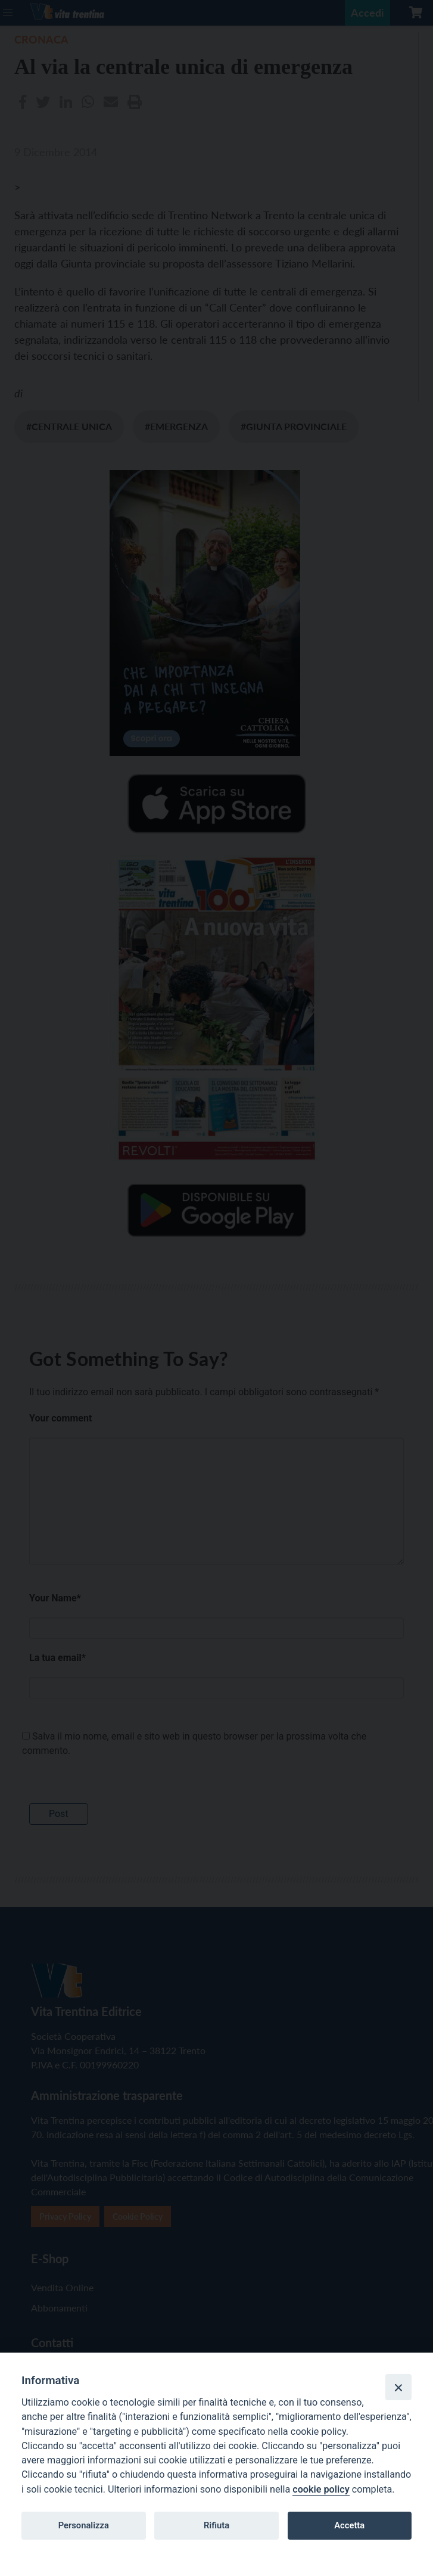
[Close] (398, 2387)
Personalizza (83, 2525)
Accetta (349, 2525)
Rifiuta (216, 2525)
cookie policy (320, 2489)
